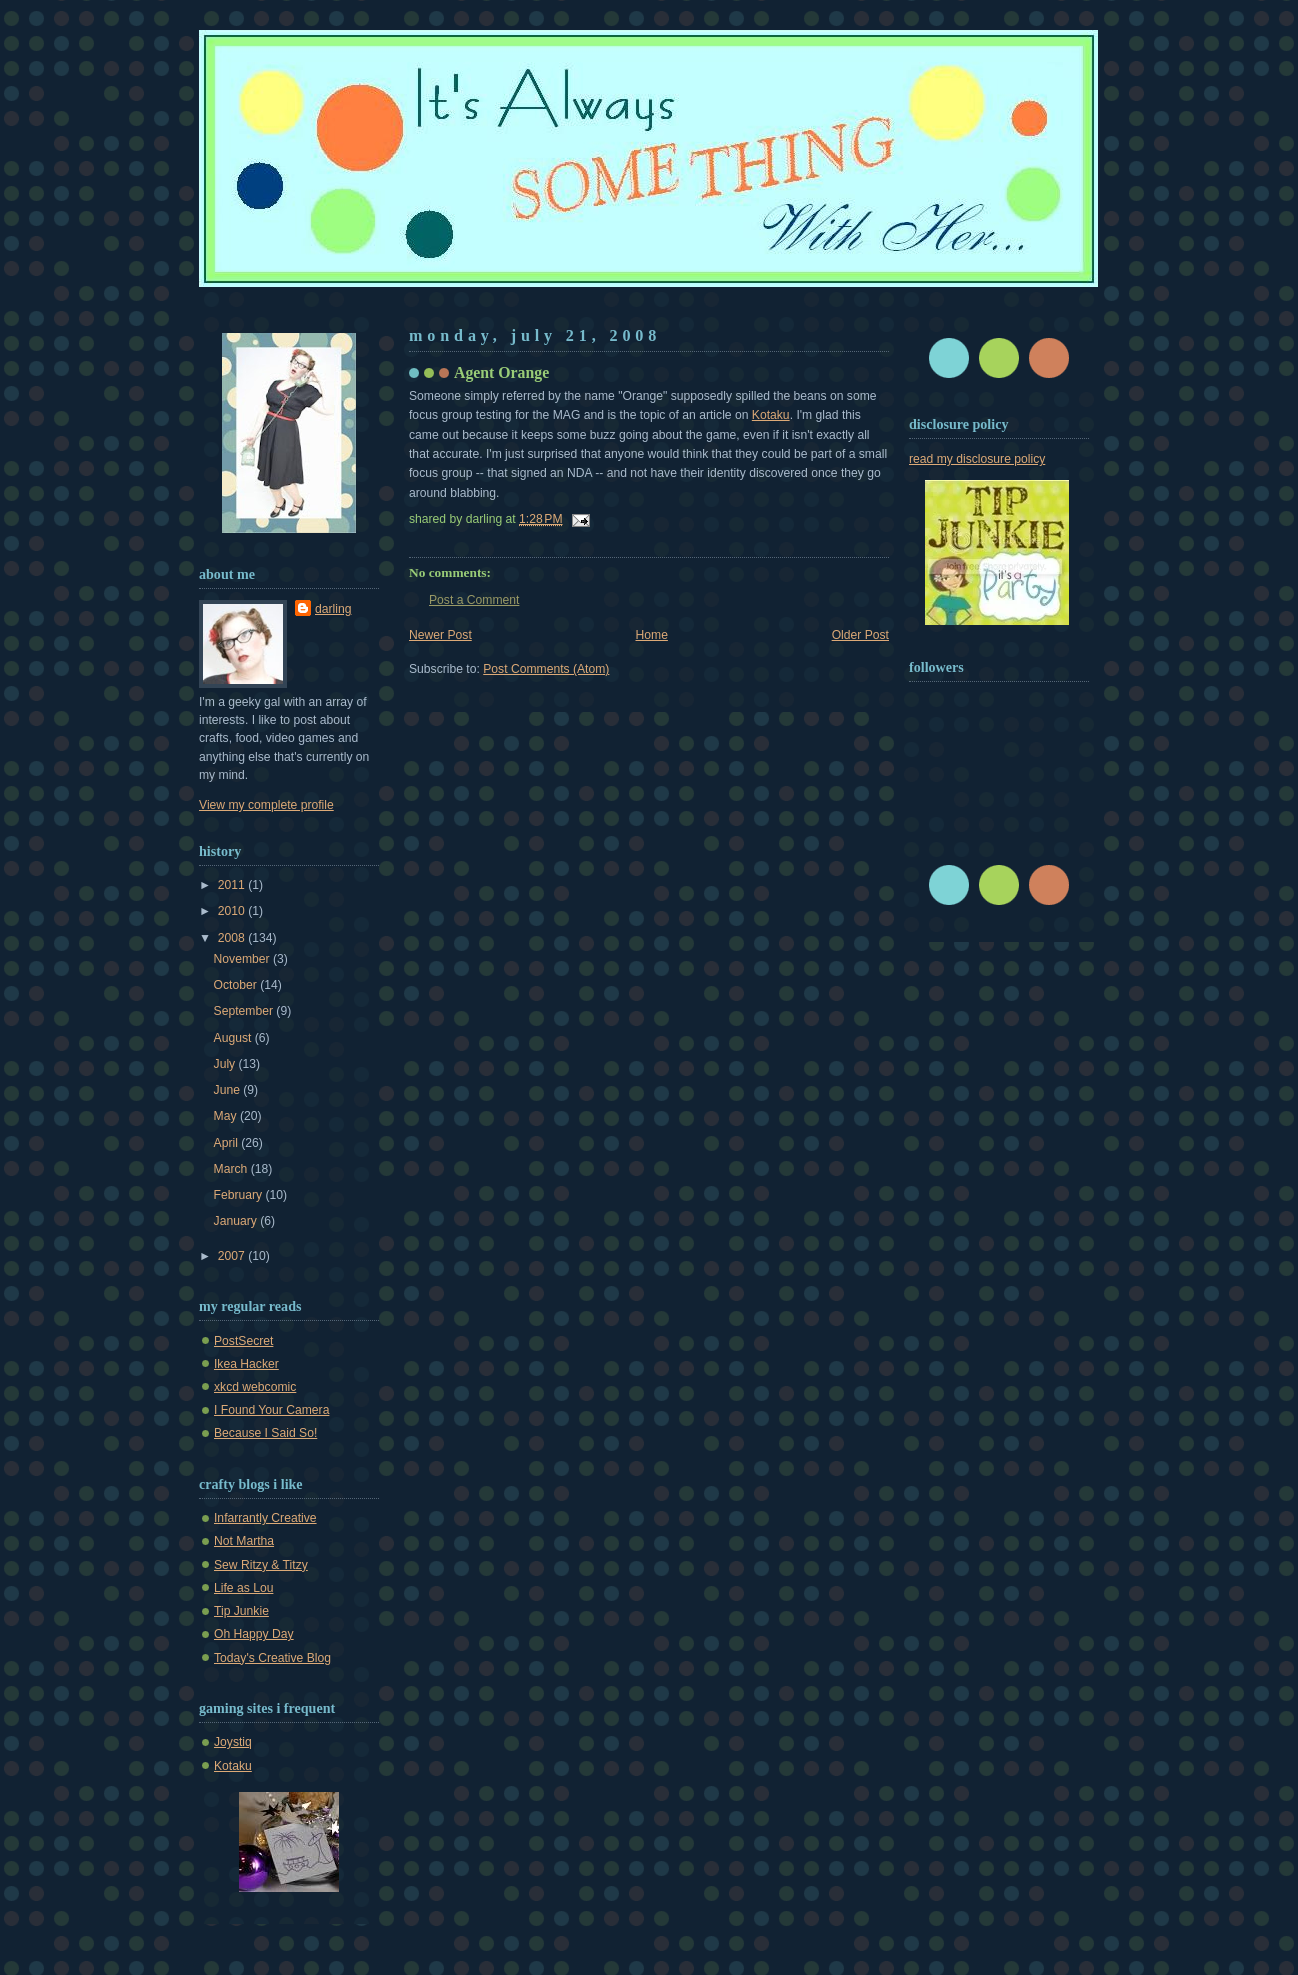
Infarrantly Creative (265, 1518)
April (228, 1143)
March (232, 1169)
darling (333, 609)
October (237, 985)
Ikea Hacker (246, 1364)
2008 (233, 938)
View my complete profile (266, 805)
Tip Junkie (241, 1611)
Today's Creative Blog (272, 1658)
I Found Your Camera (271, 1410)
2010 (233, 911)
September (245, 1011)
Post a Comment (474, 600)
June (229, 1090)
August (234, 1038)
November (243, 959)
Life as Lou (243, 1588)
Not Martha (244, 1541)
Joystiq (233, 1742)
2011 (233, 885)
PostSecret (243, 1341)
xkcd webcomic (255, 1387)
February (240, 1195)
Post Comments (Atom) (546, 669)
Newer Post (440, 635)
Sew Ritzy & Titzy (261, 1565)
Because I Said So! (265, 1433)
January (237, 1221)
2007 (233, 1256)
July (226, 1064)
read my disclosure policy (977, 459)
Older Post (860, 635)
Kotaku (771, 415)
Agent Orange (501, 372)
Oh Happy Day (254, 1634)
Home (652, 635)
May (227, 1116)
